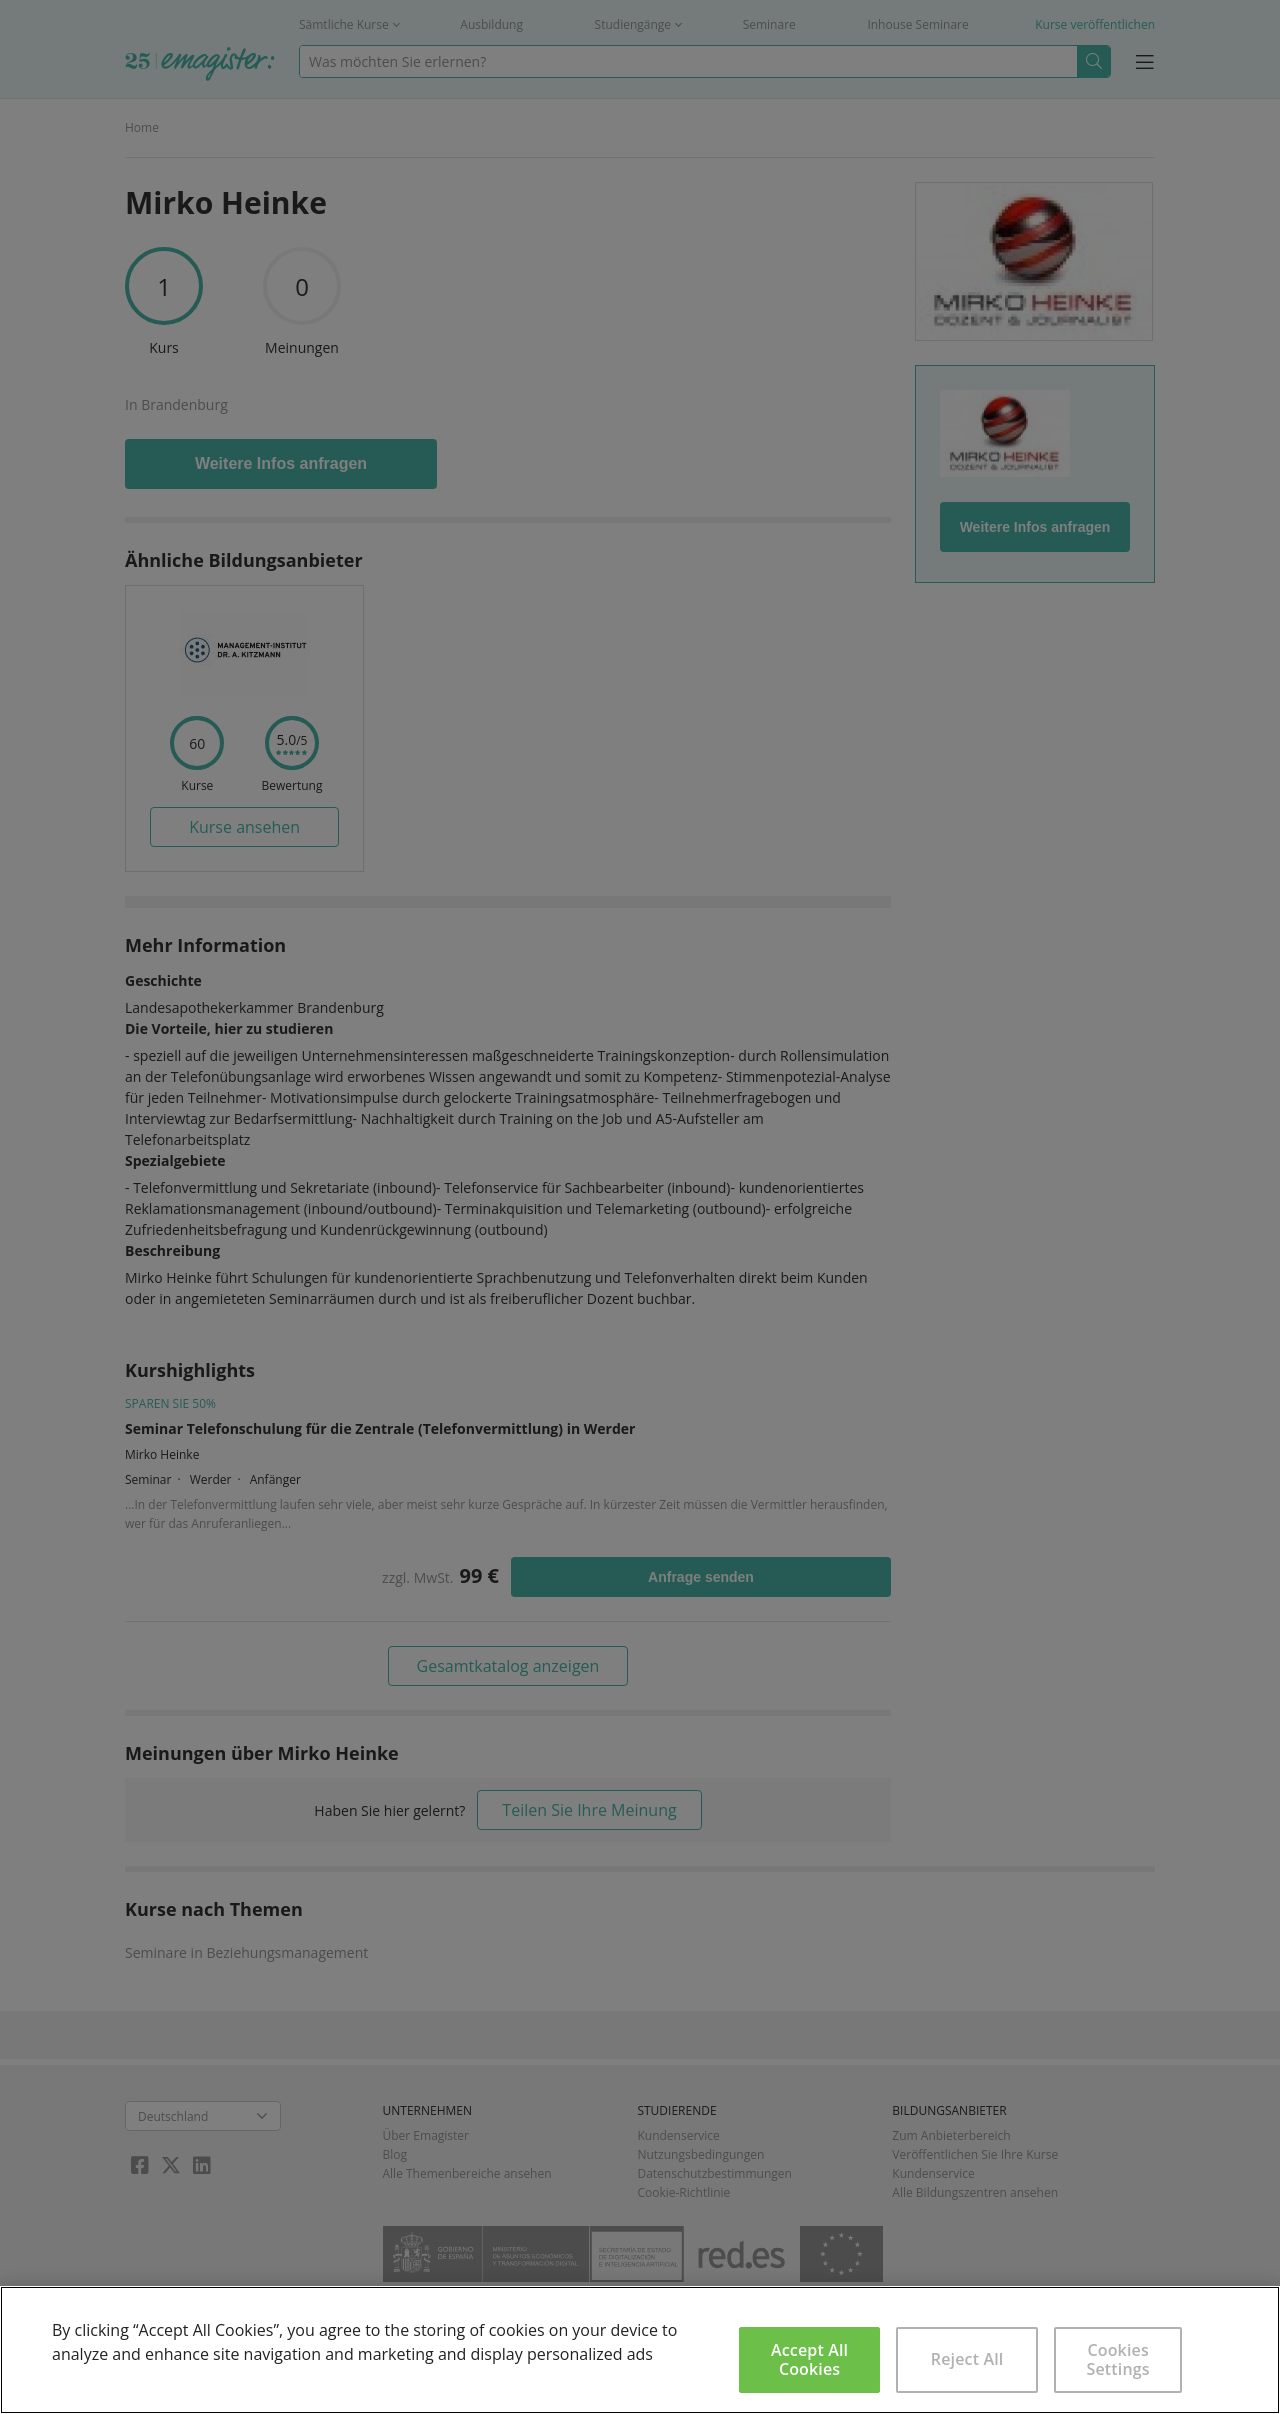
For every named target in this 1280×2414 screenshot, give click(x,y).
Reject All (967, 2359)
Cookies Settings (1118, 2359)
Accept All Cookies (809, 2359)
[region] (640, 2350)
